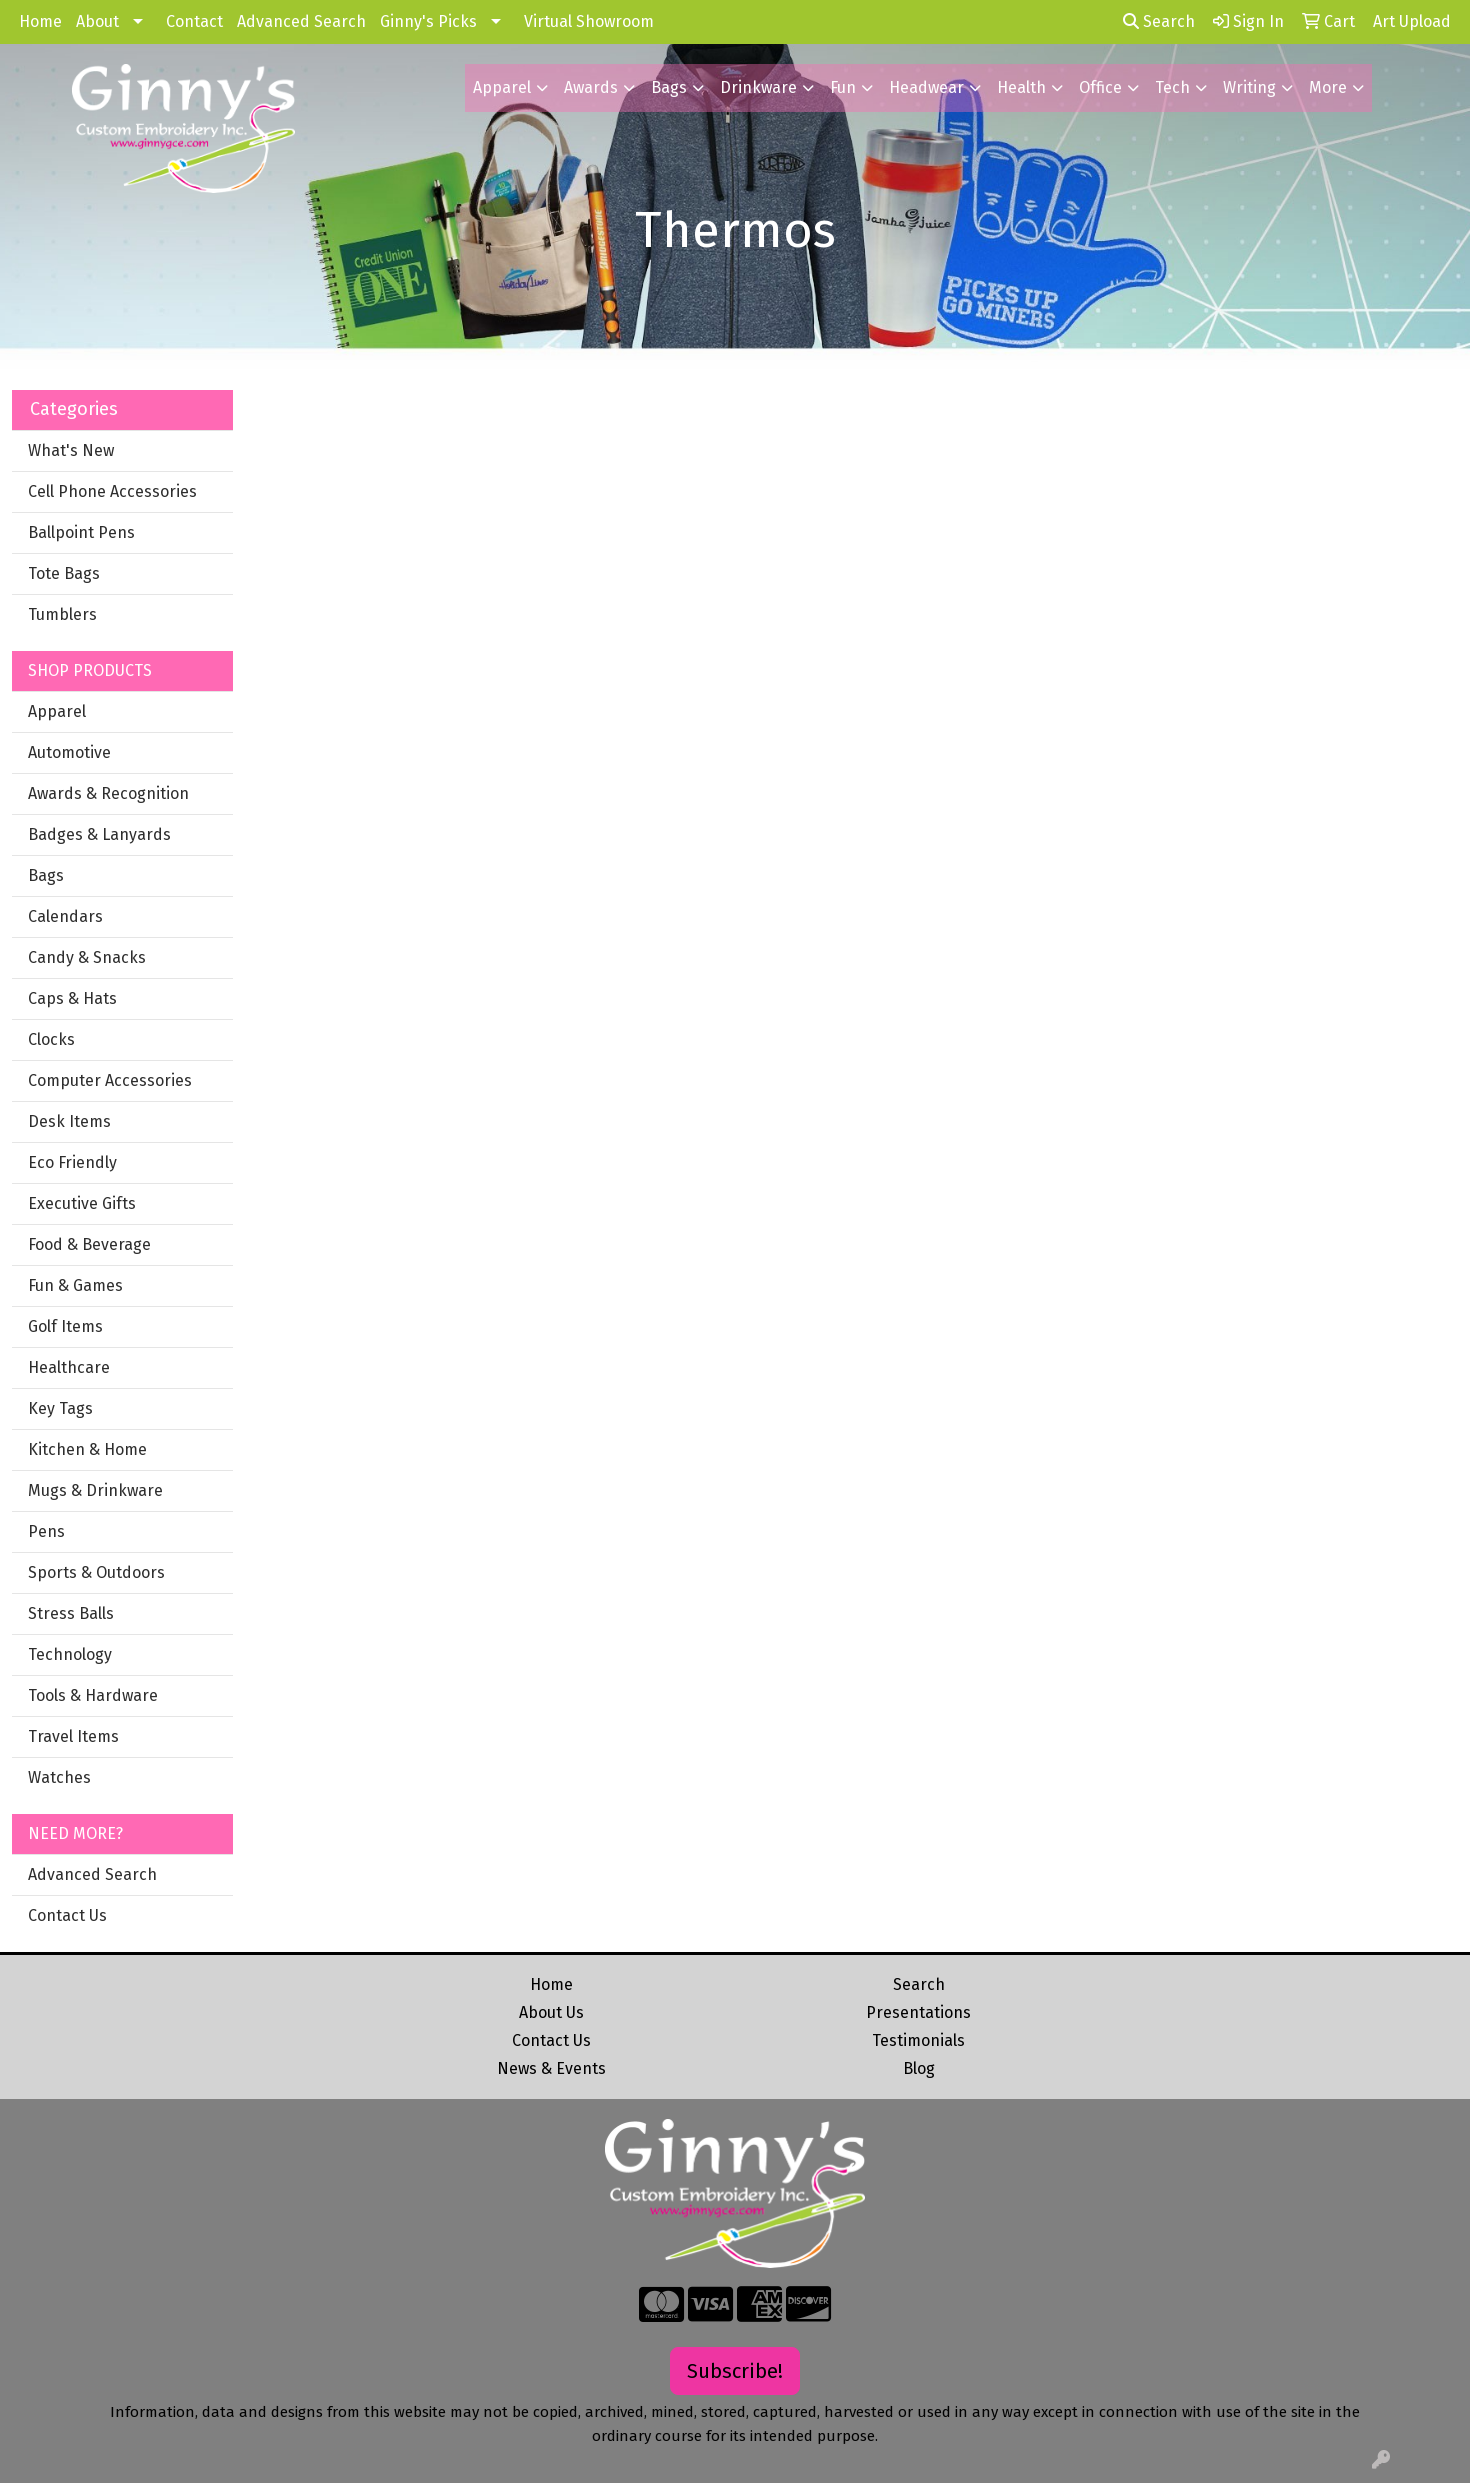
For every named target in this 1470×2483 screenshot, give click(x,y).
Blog (919, 2068)
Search (1159, 21)
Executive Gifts (82, 1203)
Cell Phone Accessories (112, 491)
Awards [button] (591, 87)
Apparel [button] (502, 87)
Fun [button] (843, 87)
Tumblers (62, 614)
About (97, 21)
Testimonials (918, 2040)
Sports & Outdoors (96, 1572)
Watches (59, 1777)
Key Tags (60, 1408)
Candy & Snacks (87, 957)
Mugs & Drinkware (95, 1490)
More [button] (1328, 87)
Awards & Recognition (108, 793)
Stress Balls (71, 1613)
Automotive (69, 752)
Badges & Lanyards (99, 834)
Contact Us (67, 1915)
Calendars (65, 916)
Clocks (51, 1039)
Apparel (57, 711)
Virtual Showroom (589, 21)
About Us (551, 2012)
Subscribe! (735, 2371)
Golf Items (65, 1326)
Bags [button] (669, 87)
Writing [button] (1249, 87)
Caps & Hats (72, 998)
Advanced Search (301, 21)
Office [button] (1100, 87)
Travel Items (73, 1736)
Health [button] (1021, 87)
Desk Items (69, 1121)
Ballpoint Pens (81, 532)
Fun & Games (75, 1285)
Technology (70, 1654)
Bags (46, 875)
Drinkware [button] (758, 87)
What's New (71, 450)
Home (40, 21)
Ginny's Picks (428, 21)
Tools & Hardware (93, 1695)
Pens (46, 1531)
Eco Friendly (72, 1162)
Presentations (918, 2012)
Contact (194, 21)
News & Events (551, 2068)
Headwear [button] (926, 87)
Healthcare (69, 1367)
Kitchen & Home (87, 1449)
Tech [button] (1172, 87)
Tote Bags (64, 573)
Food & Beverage (89, 1244)
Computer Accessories (110, 1080)
